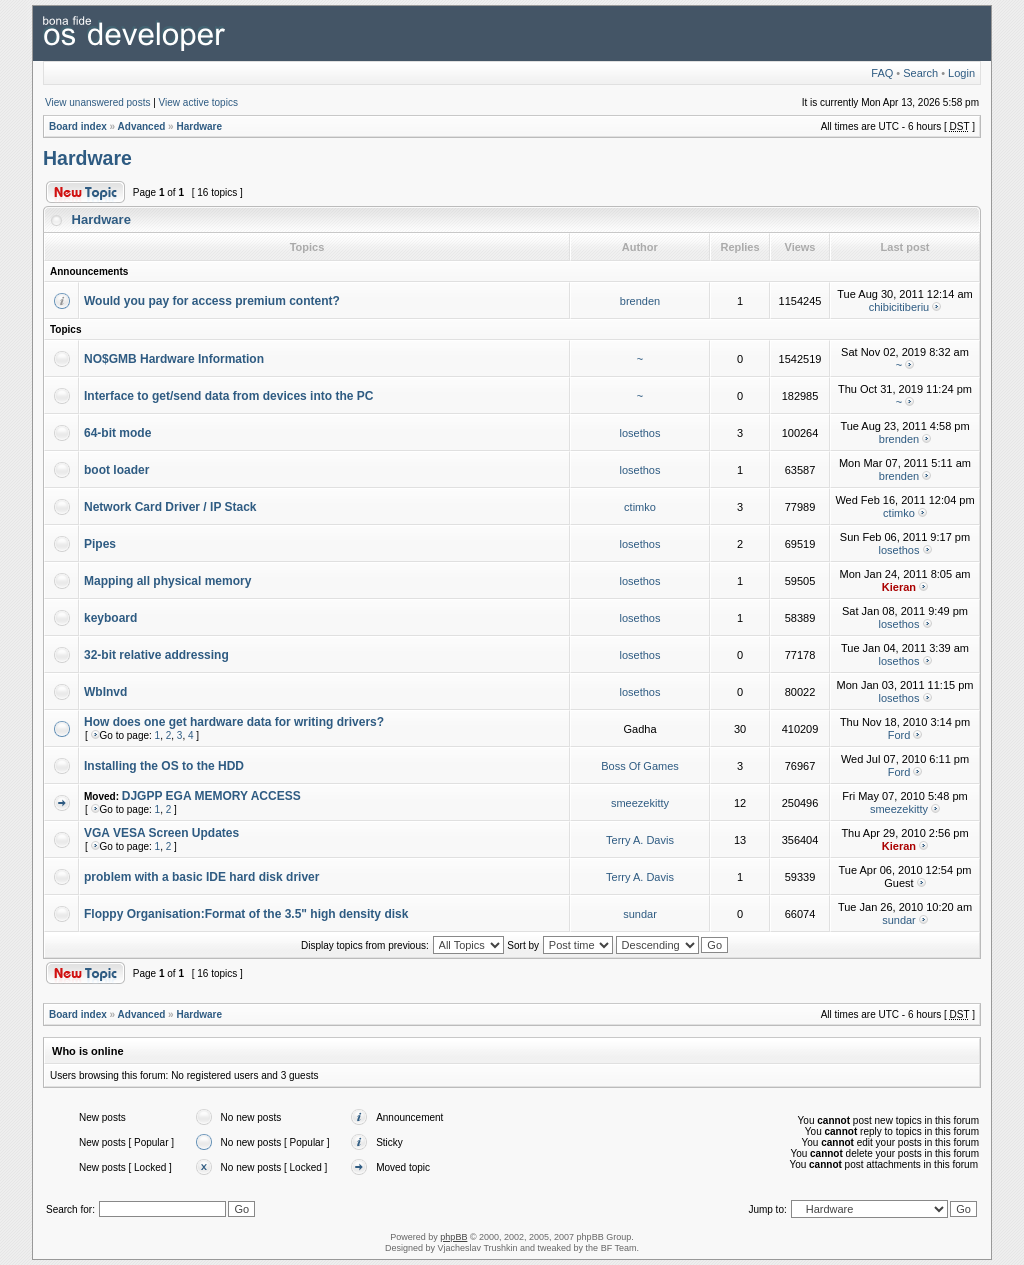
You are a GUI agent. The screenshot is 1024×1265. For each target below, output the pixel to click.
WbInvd (105, 692)
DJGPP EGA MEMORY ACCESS (211, 796)
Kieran (899, 587)
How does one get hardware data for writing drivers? (234, 722)
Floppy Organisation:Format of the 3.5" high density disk (246, 914)
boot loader (116, 470)
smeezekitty (640, 803)
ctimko (640, 507)
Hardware (199, 126)
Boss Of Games (640, 766)
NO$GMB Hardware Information (174, 359)
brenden (640, 301)
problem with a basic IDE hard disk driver (201, 877)
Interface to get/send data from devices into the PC (228, 396)
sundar (640, 914)
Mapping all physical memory (167, 581)
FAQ (882, 73)
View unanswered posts (97, 102)
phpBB (453, 1237)
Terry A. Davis (640, 840)
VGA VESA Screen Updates (161, 833)
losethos (640, 433)
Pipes (100, 544)
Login (961, 73)
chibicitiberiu (899, 307)
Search (920, 73)
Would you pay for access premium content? (212, 301)
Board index (78, 126)
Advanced (142, 126)
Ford (899, 735)
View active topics (198, 102)
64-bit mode (117, 433)
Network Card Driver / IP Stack (170, 507)
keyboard (110, 618)
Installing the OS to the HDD (164, 766)
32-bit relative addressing (156, 655)
